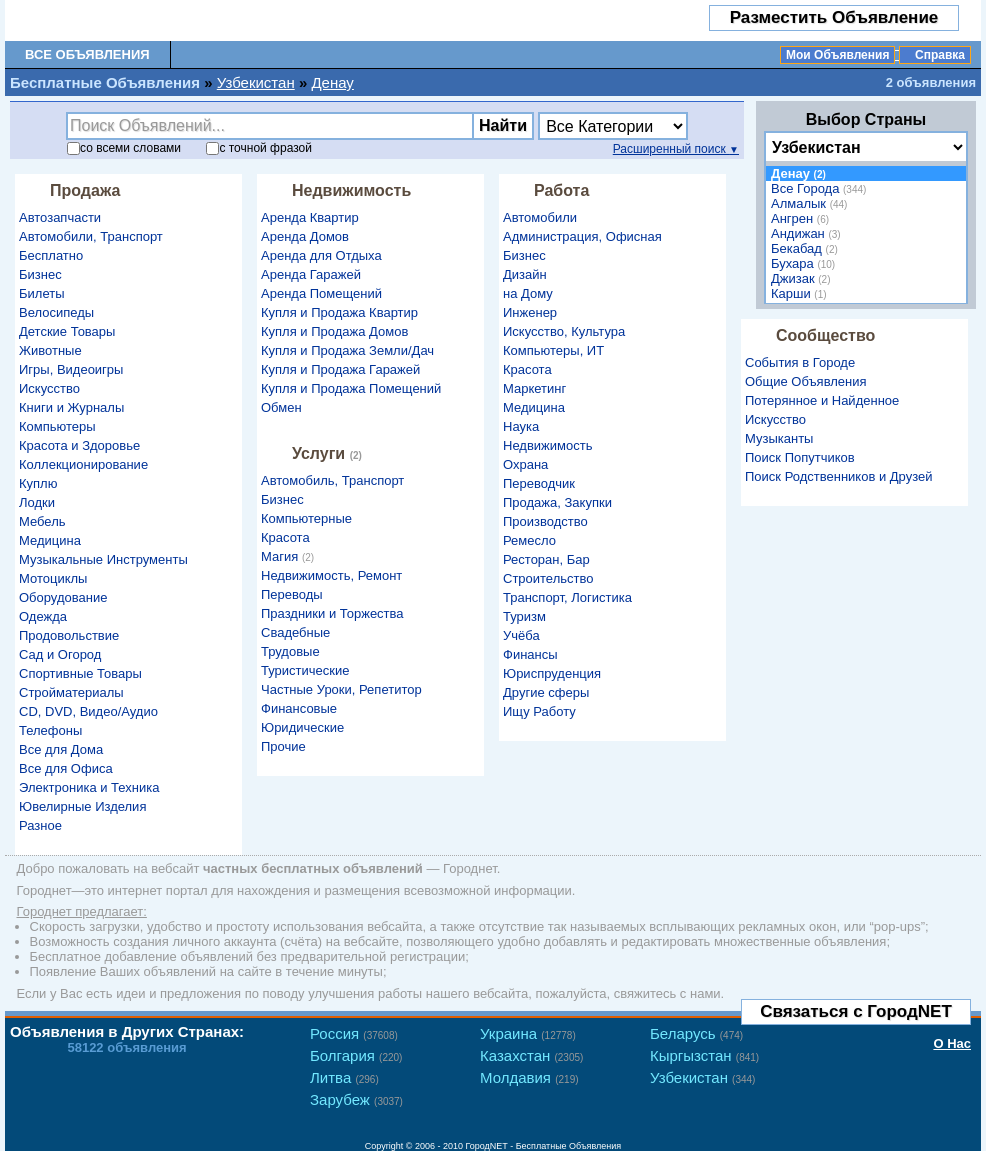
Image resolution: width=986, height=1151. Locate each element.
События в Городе (800, 362)
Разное (40, 825)
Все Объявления (87, 54)
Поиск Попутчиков (800, 457)
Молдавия (529, 1077)
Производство (545, 521)
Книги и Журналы (71, 407)
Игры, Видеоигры (71, 369)
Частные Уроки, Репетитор (341, 689)
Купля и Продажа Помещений (351, 388)
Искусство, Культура (564, 331)
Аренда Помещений (321, 293)
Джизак (803, 278)
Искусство (49, 388)
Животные (50, 350)
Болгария (356, 1055)
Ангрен (802, 218)
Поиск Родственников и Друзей (838, 476)
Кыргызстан (704, 1055)
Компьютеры (57, 426)
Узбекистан (256, 82)
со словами (124, 148)
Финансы (530, 654)
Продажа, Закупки (557, 502)
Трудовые (290, 651)
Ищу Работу (539, 711)
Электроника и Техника (89, 787)
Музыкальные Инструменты (103, 559)
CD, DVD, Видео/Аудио (88, 711)
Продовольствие (69, 635)
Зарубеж (356, 1099)
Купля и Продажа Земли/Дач (347, 350)
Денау (332, 82)
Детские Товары (67, 331)
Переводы (292, 594)
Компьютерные (306, 518)
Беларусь (696, 1033)
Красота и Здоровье (79, 445)
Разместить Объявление (834, 17)
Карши (801, 293)
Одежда (43, 616)
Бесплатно (51, 255)
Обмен (281, 407)
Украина (528, 1033)
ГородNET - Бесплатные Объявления (544, 1146)
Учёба (521, 635)
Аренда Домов (305, 236)
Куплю (38, 483)
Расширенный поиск (676, 149)
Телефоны (50, 730)
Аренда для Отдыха (321, 255)
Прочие (283, 746)
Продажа (85, 190)
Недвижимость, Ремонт (331, 575)
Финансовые (299, 708)
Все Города (821, 188)
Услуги (329, 453)
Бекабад (807, 248)
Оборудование (63, 597)
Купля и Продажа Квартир (339, 312)
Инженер (530, 312)
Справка (940, 55)
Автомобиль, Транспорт (332, 480)
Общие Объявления (806, 381)
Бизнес (40, 274)
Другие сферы (546, 692)
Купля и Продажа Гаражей (340, 369)
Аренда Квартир (310, 217)
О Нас (952, 1043)
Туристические (305, 670)
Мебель (42, 521)
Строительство (548, 578)
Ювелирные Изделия (82, 806)
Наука (521, 426)
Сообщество (825, 335)
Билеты (41, 293)
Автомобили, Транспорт (91, 236)
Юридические (302, 727)
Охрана (525, 464)
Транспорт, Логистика (567, 597)
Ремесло (529, 540)
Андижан (808, 233)
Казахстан (531, 1055)
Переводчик (539, 483)
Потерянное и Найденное (822, 400)
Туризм (524, 616)
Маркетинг (534, 388)
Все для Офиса (66, 768)
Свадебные (295, 632)
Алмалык (811, 203)
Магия (290, 556)
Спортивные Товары (80, 673)
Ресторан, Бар (546, 559)
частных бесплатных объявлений (313, 868)
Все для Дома (61, 749)
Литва (344, 1077)
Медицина (50, 540)
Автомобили (540, 217)
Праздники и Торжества (332, 613)
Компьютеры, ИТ (553, 350)
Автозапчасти (60, 217)
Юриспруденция (552, 673)
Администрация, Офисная (582, 236)
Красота (285, 537)
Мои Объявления (837, 55)
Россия (354, 1033)
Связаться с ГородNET (856, 1011)
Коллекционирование (83, 464)
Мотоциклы (53, 578)
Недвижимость (351, 190)
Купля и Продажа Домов (334, 331)
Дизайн (525, 274)
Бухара (805, 263)
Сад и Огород (60, 654)
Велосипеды (56, 312)
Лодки (37, 502)
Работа (561, 190)
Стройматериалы (71, 692)
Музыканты (779, 438)
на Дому (528, 293)
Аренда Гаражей (311, 274)
